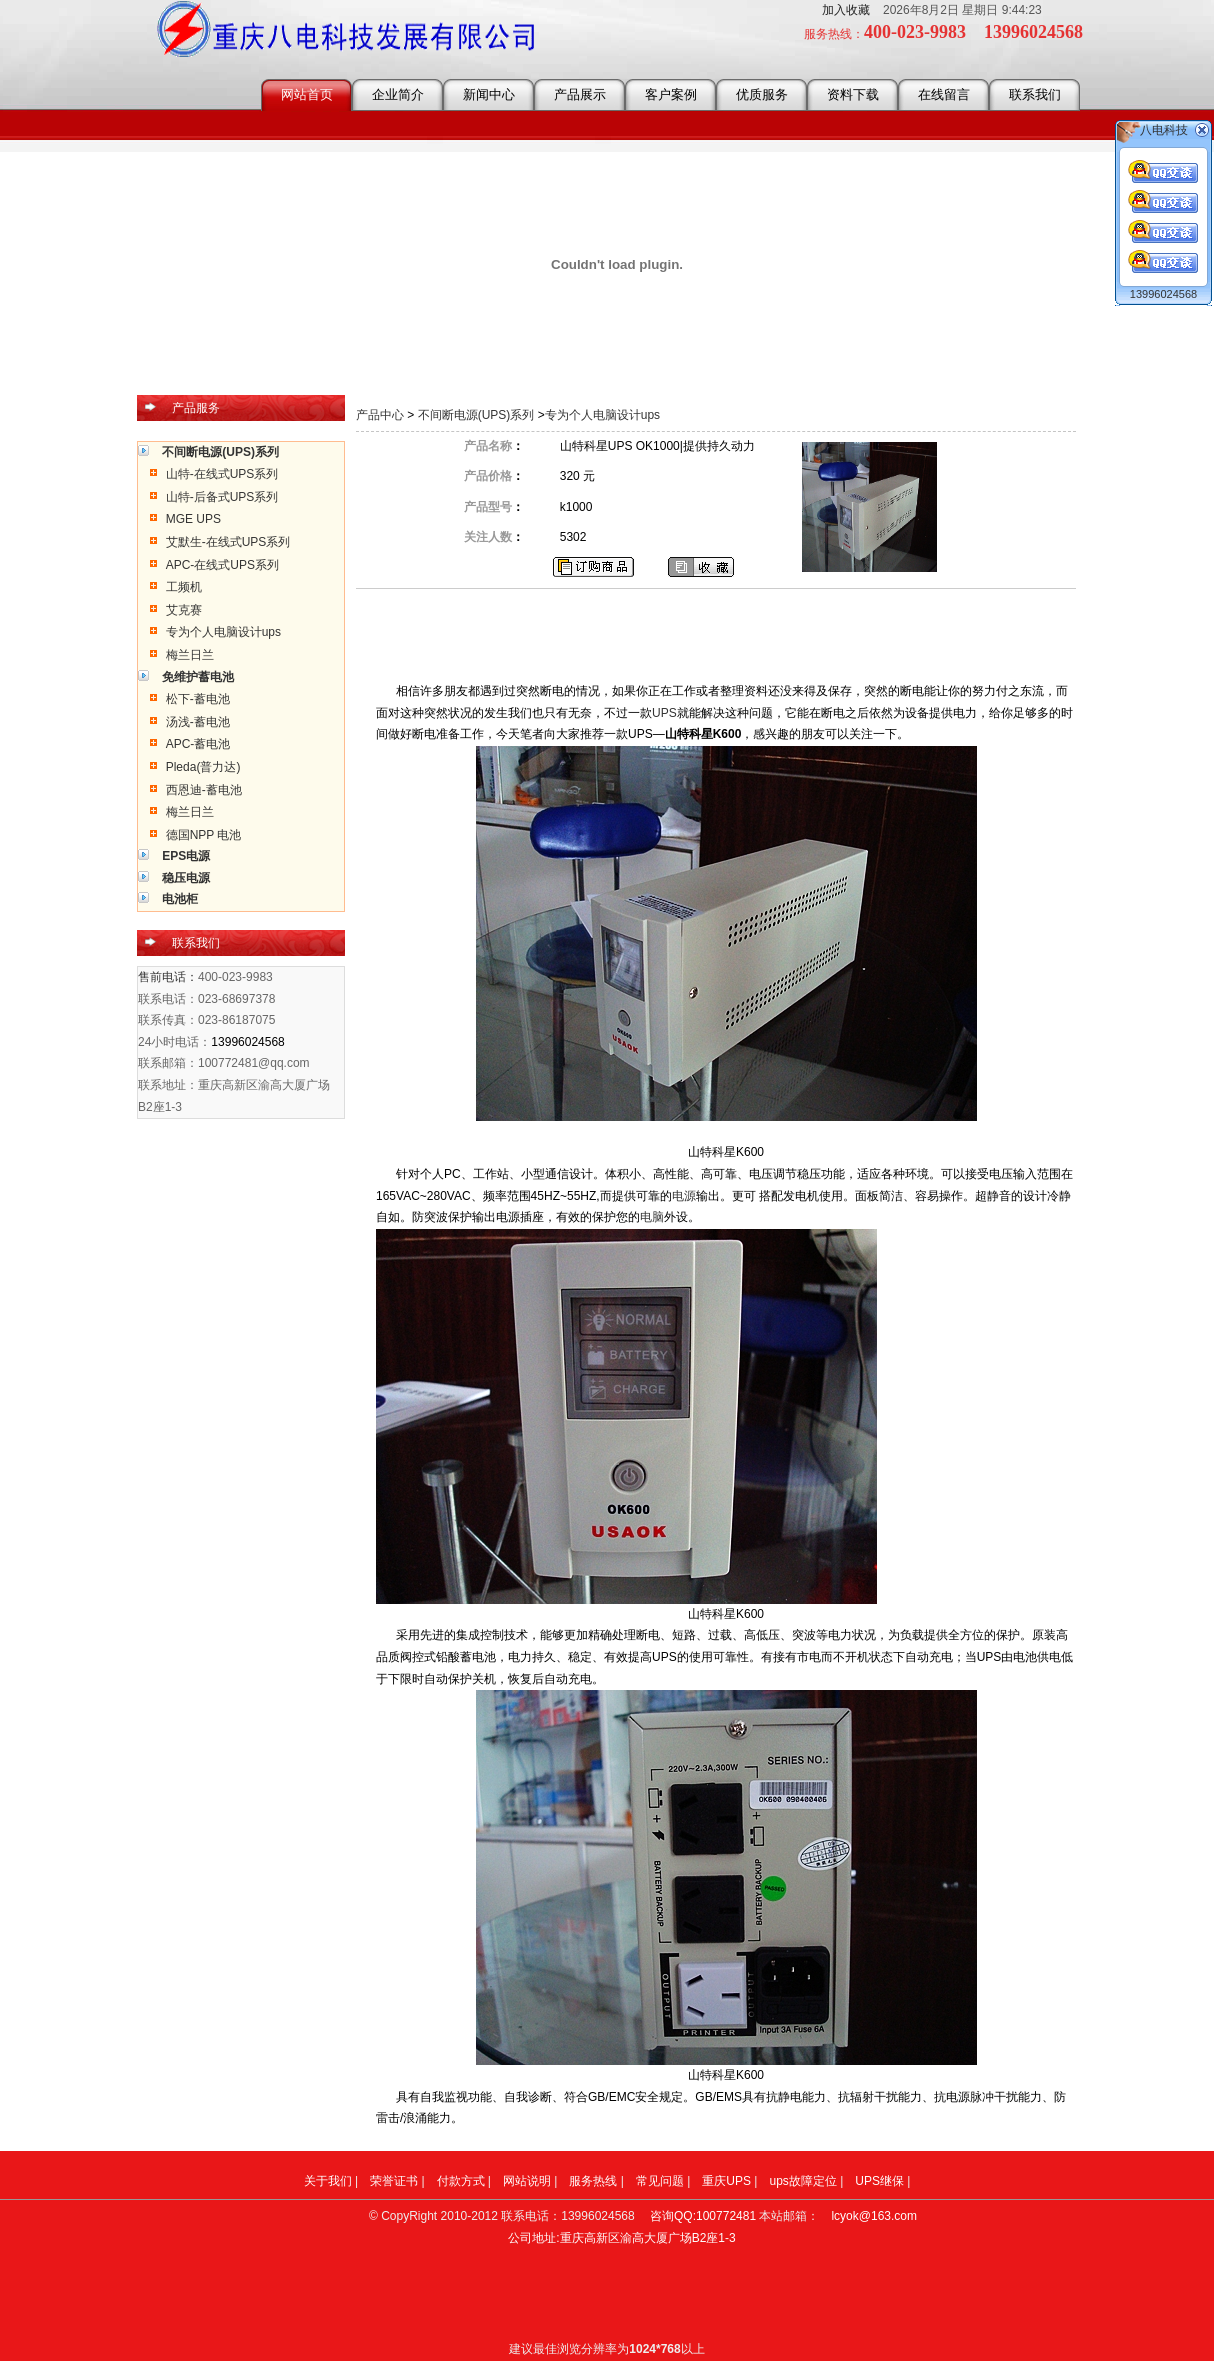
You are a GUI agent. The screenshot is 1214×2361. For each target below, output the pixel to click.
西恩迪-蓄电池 (204, 790)
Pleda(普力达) (203, 767)
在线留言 (944, 94)
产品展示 (580, 94)
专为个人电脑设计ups (223, 632)
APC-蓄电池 (198, 744)
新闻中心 (489, 94)
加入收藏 (846, 10)
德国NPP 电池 (204, 835)
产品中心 (381, 415)
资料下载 (853, 94)
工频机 (184, 587)
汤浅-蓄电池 (198, 722)
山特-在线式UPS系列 (222, 474)
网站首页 (307, 94)
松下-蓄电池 (198, 699)
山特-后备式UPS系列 (222, 497)
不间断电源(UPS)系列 (476, 415)
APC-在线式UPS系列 (222, 565)
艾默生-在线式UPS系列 (228, 542)
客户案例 (671, 94)
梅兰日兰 (190, 655)
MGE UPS (193, 519)
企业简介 (398, 94)
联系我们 (1035, 94)
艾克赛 (184, 610)
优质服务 (762, 94)
